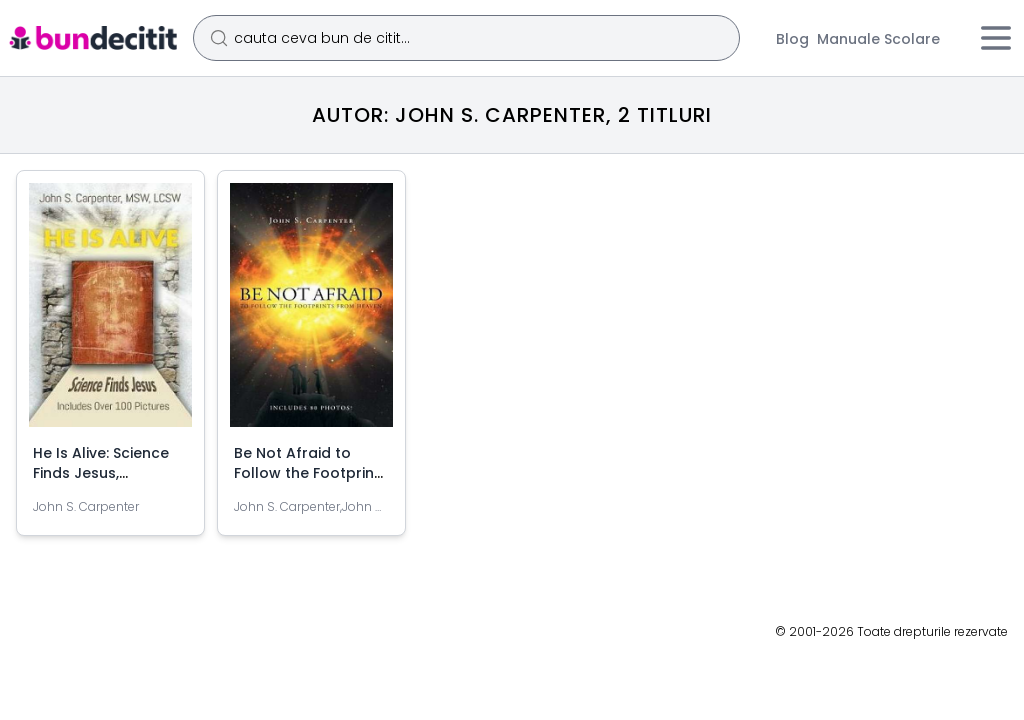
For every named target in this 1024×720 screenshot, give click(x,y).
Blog (792, 39)
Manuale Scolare (878, 39)
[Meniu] (996, 38)
